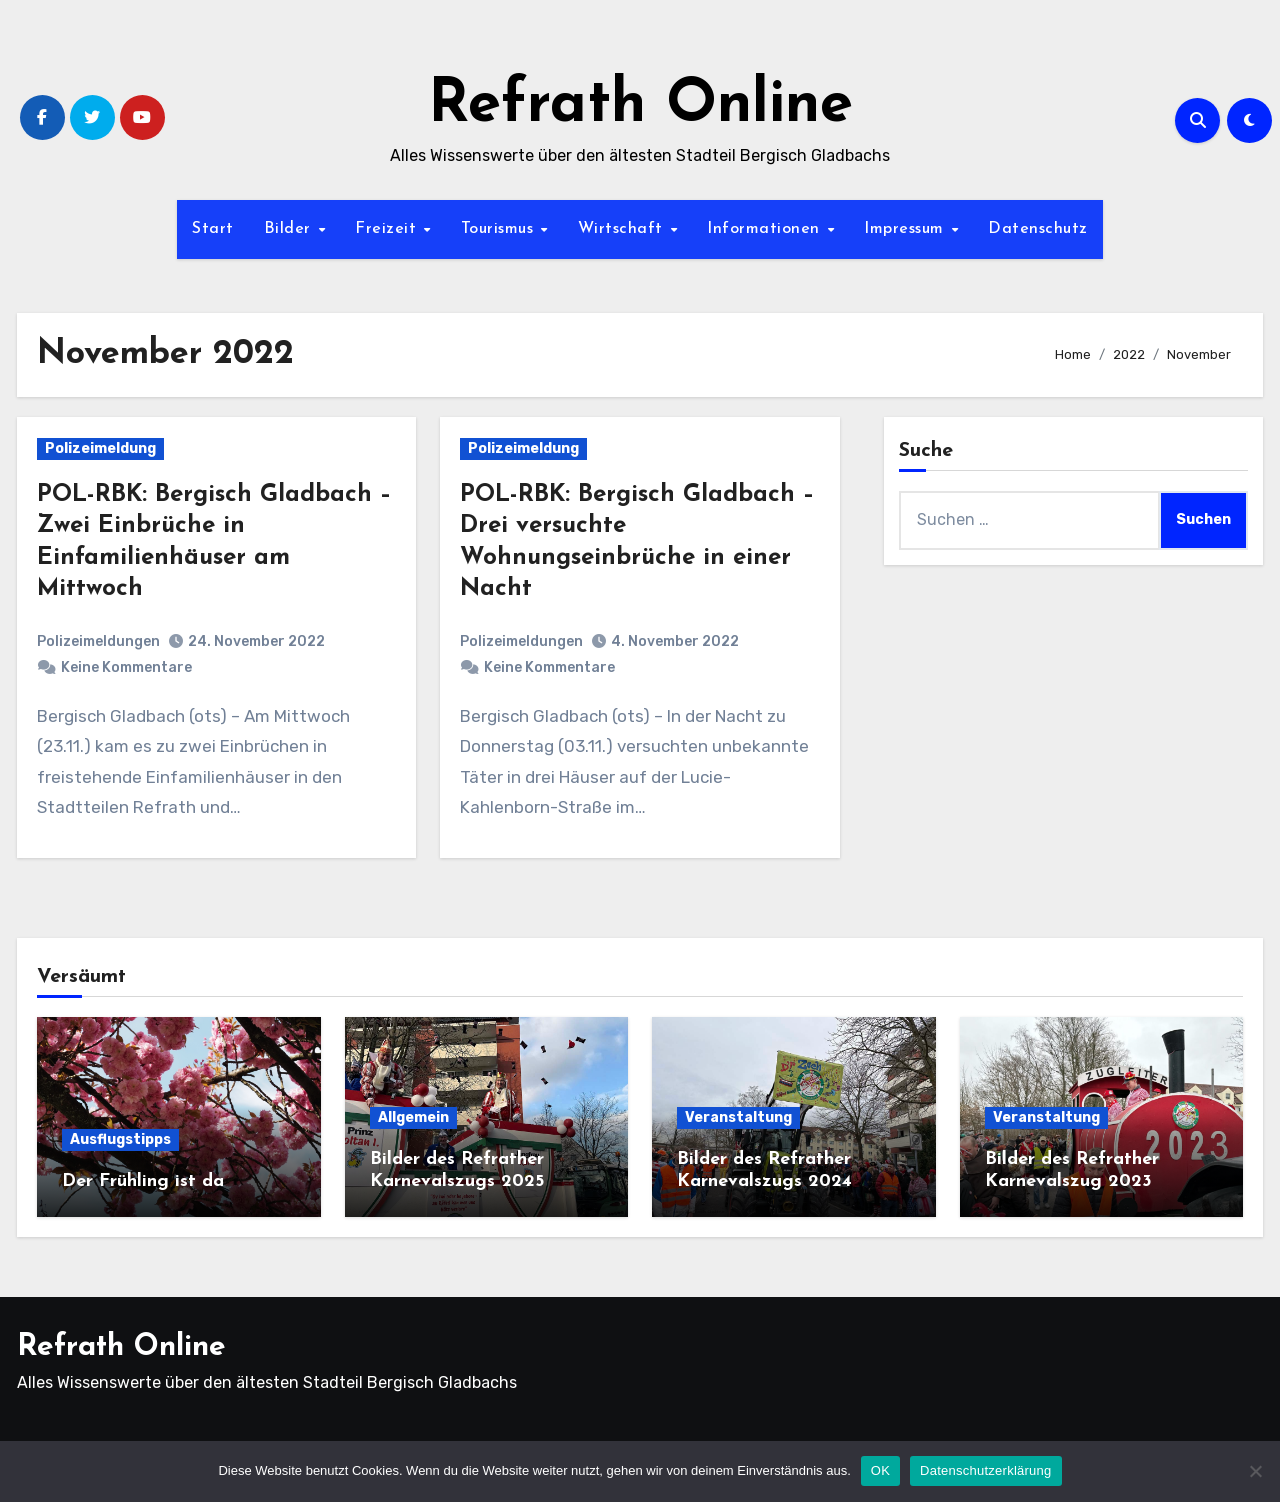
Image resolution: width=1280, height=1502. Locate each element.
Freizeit (388, 229)
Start (213, 229)
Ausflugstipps (120, 1139)
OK (880, 1470)
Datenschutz (1038, 229)
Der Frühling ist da (143, 1181)
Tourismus (500, 229)
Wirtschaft (623, 229)
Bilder (290, 229)
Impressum (906, 229)
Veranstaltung (738, 1117)
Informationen (766, 229)
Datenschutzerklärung (985, 1470)
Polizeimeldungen (98, 641)
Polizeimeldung (100, 448)
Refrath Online (640, 106)
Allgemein (413, 1117)
